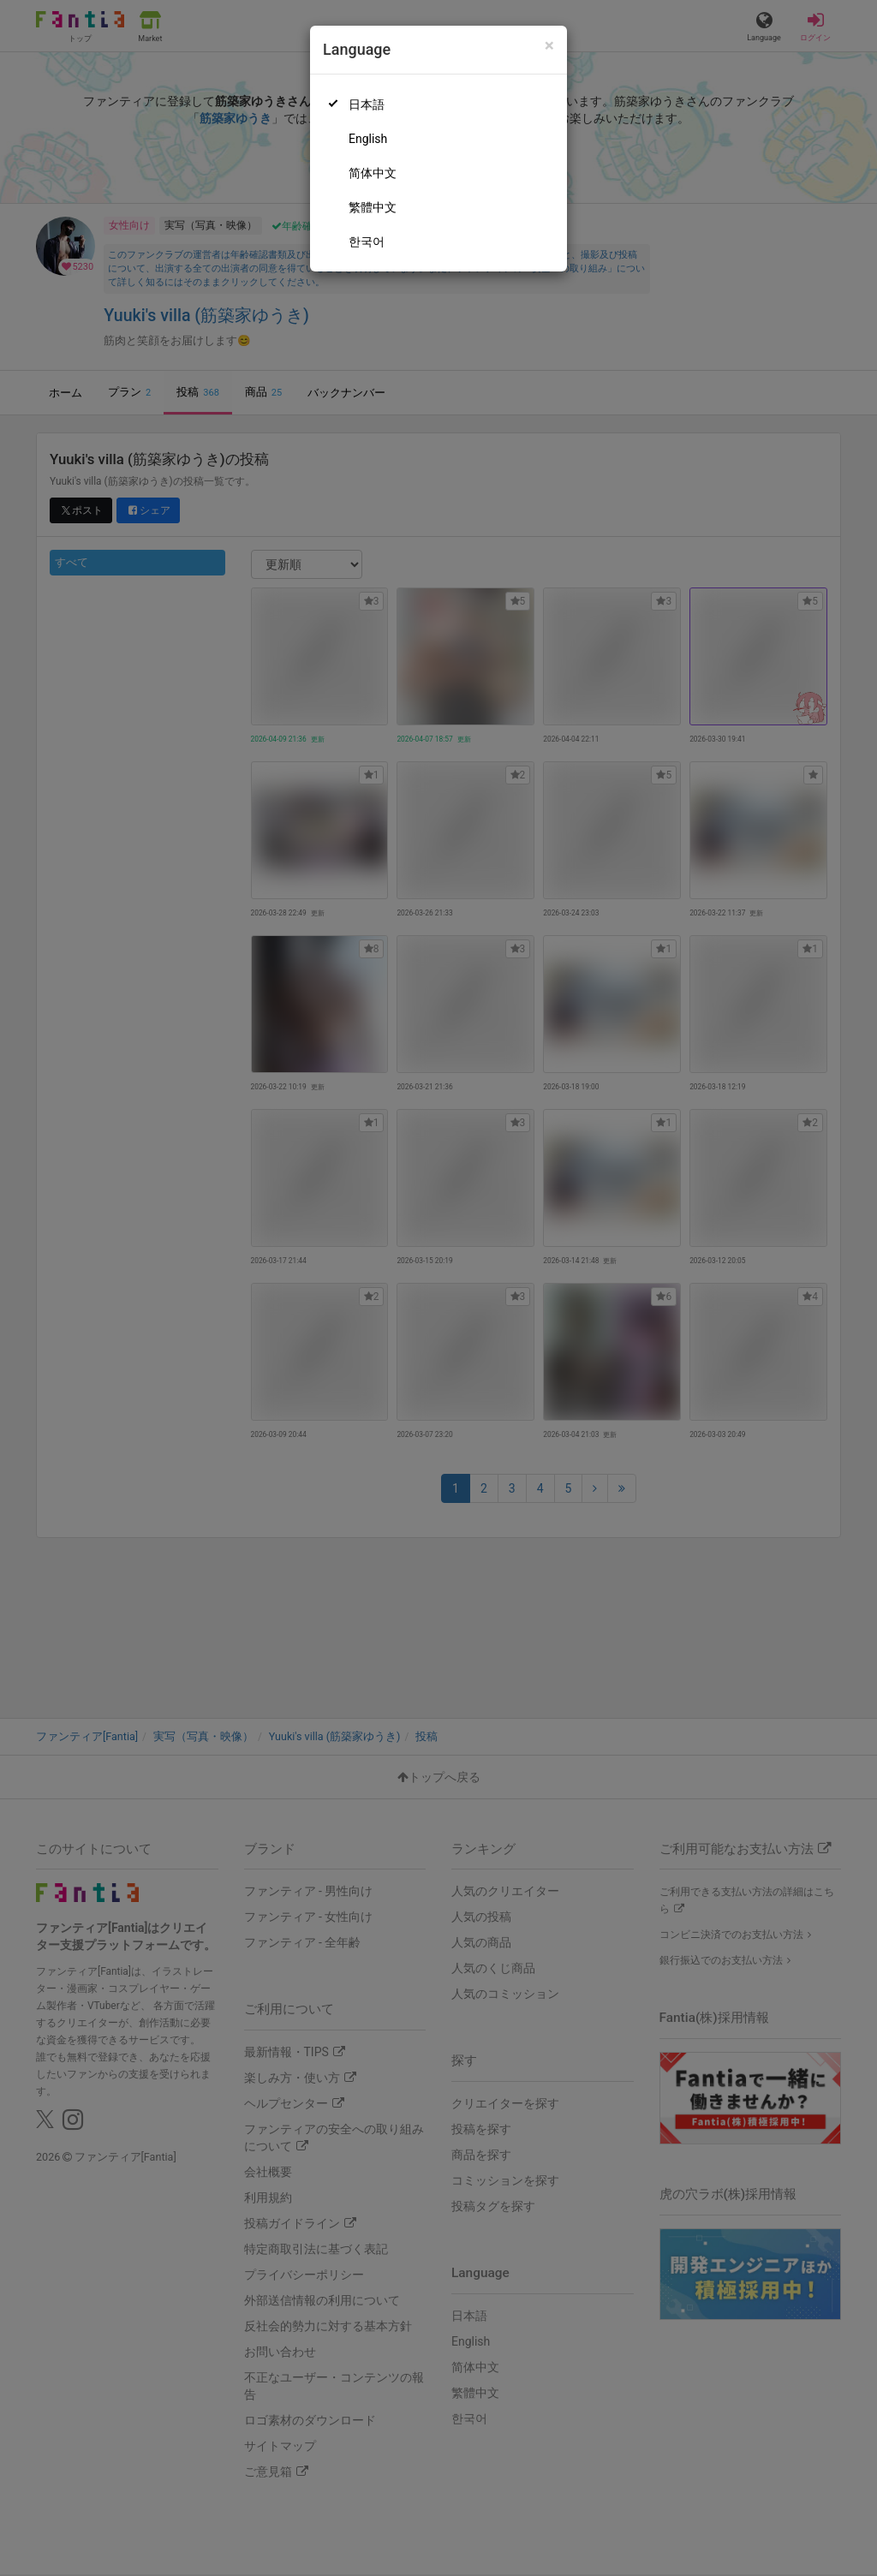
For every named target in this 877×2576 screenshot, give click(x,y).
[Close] (549, 46)
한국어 (367, 241)
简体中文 (373, 173)
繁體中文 (373, 207)
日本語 (367, 104)
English (368, 139)
